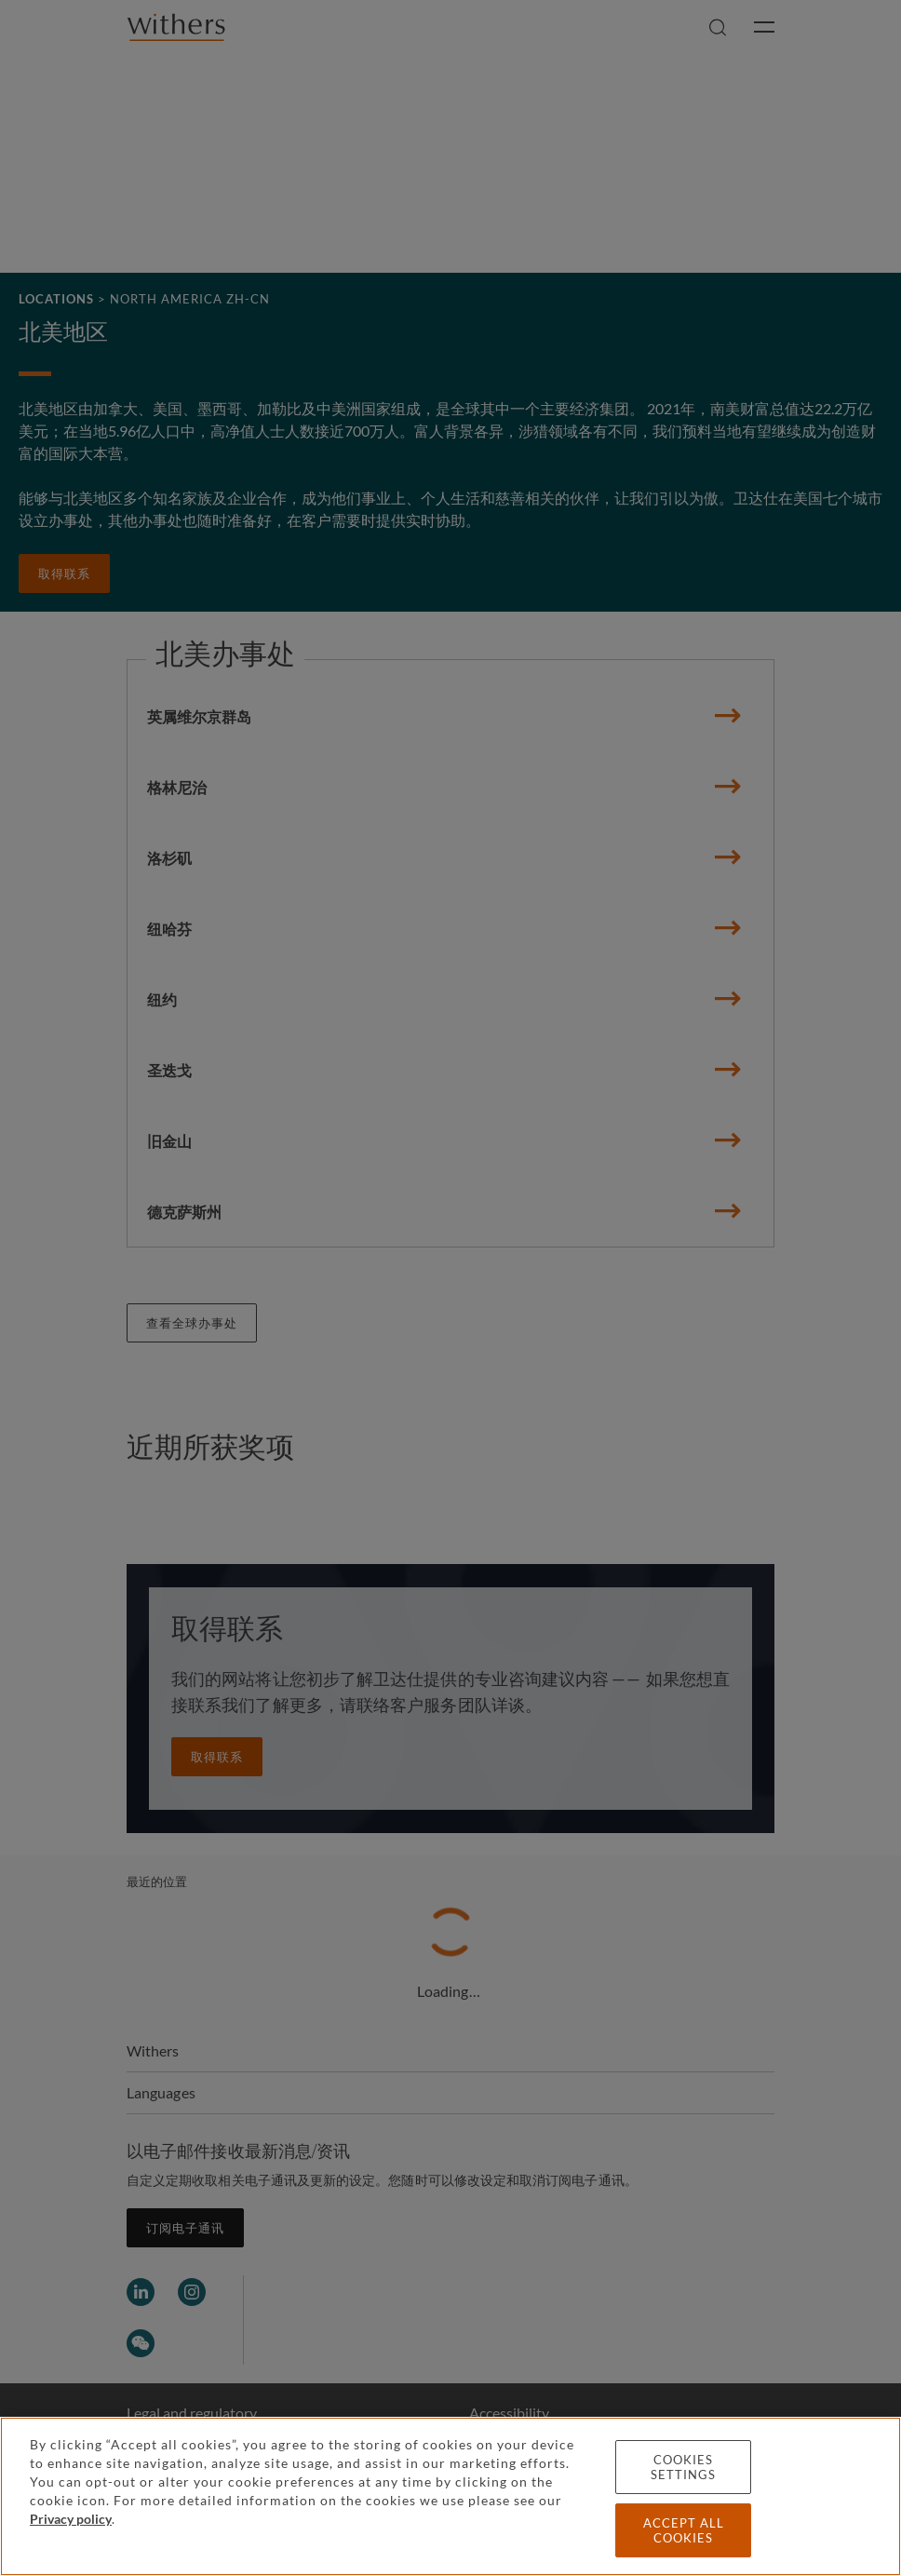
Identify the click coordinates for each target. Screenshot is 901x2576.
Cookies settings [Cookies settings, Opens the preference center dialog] (683, 2467)
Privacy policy (71, 2519)
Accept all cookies (683, 2530)
